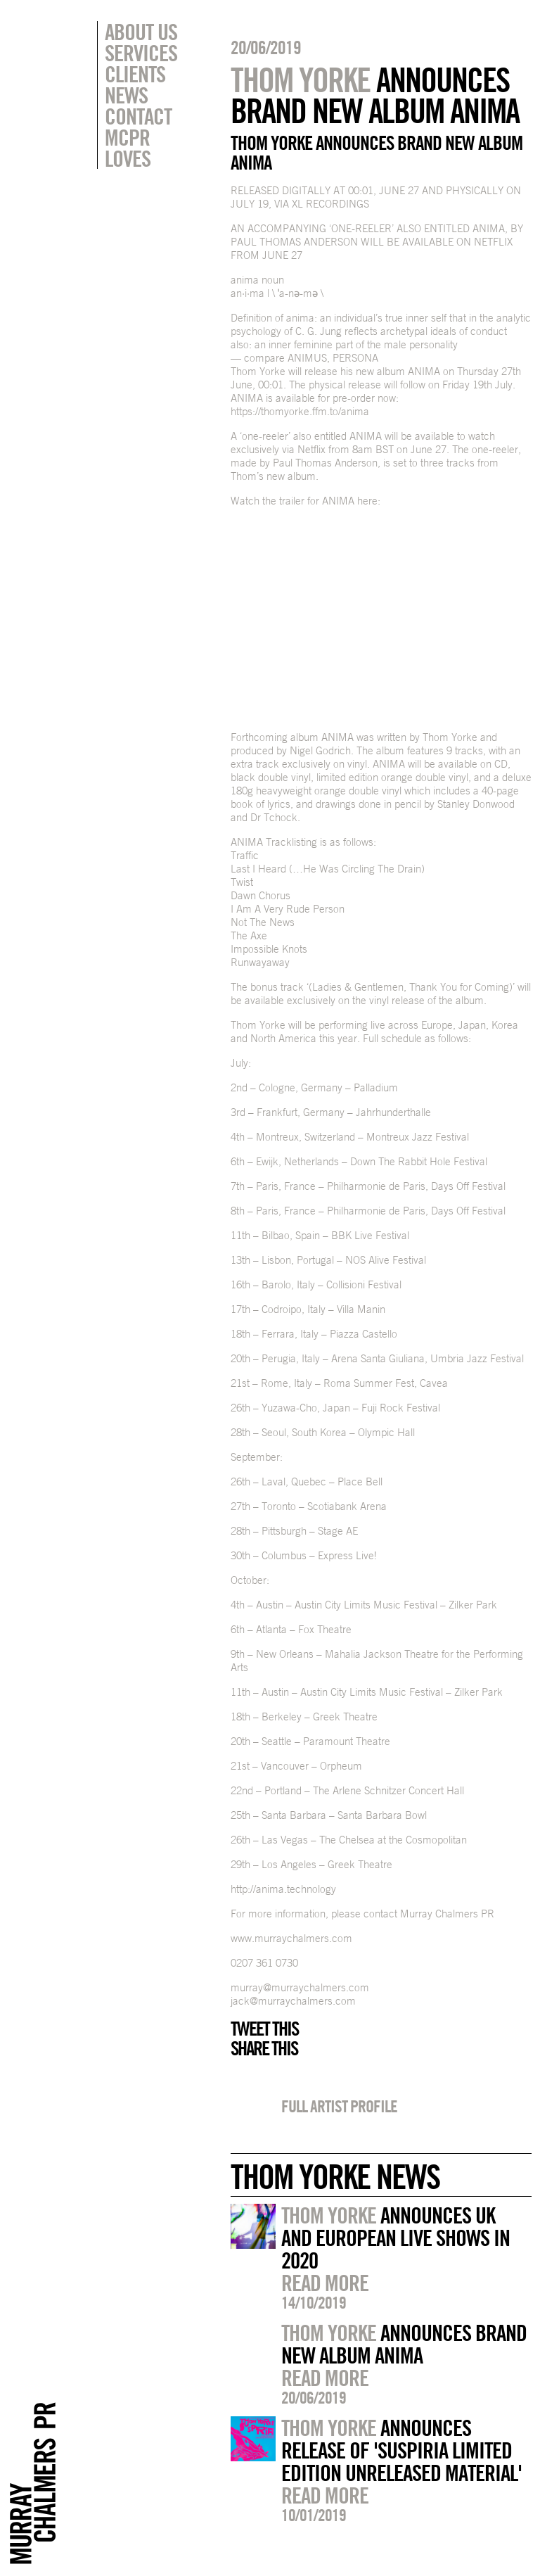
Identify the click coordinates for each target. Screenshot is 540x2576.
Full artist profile (339, 2106)
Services (141, 53)
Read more (324, 2283)
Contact (138, 116)
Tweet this (264, 2029)
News (126, 95)
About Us (141, 32)
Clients (135, 74)
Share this (264, 2048)
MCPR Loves (127, 147)
